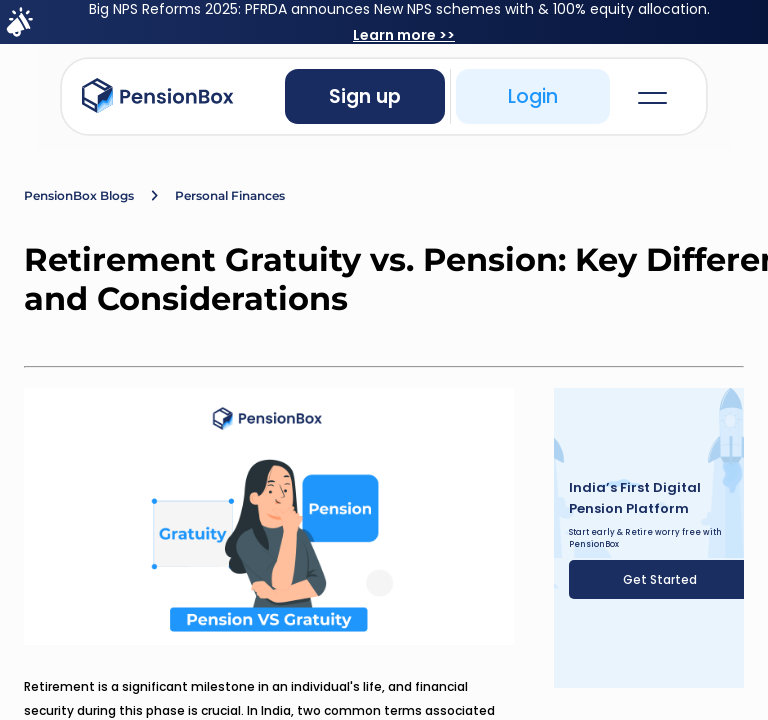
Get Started (660, 579)
